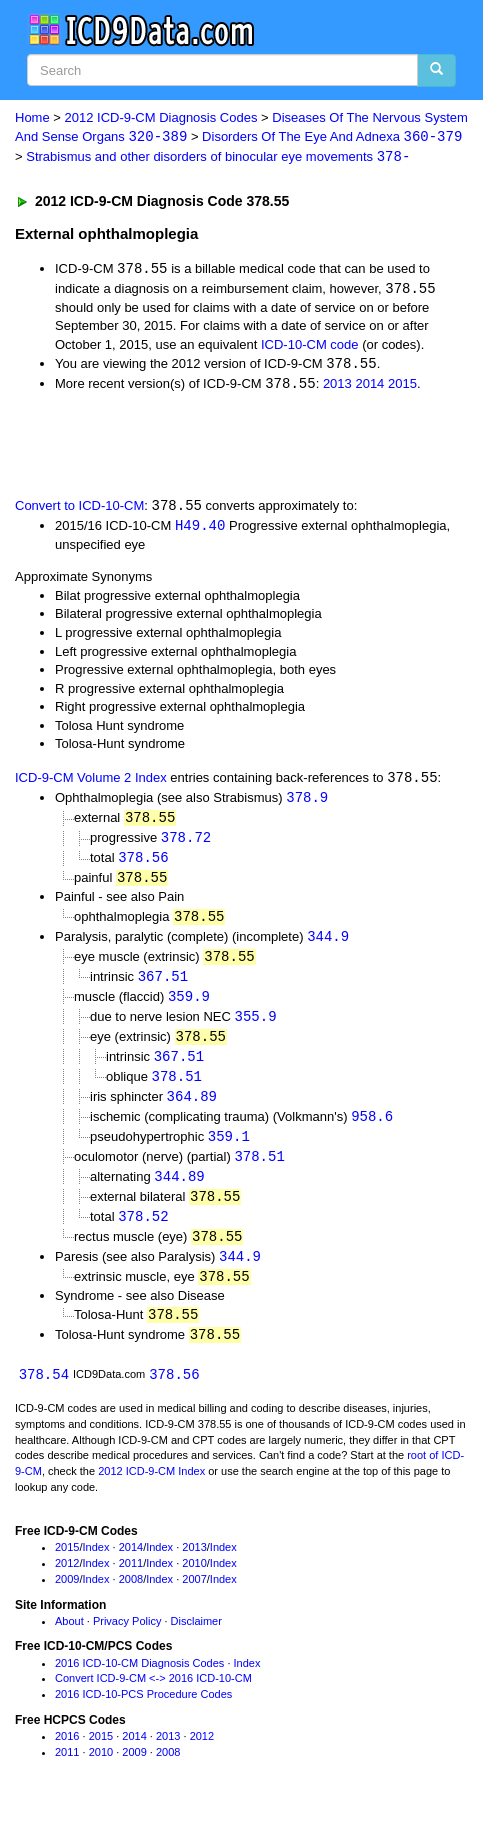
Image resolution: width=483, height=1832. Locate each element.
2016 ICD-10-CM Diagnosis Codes (139, 1683)
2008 (131, 1599)
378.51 (177, 1088)
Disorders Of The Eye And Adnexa (332, 137)
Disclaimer (196, 1641)
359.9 (189, 1006)
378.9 (307, 802)
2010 (194, 1583)
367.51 (163, 985)
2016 (67, 1756)
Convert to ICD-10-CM (79, 509)
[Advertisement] (160, 447)
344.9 (328, 944)
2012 (67, 1583)
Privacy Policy (127, 1641)
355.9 (256, 1026)
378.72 (186, 843)
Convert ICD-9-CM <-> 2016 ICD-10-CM (153, 1699)
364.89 (192, 1108)
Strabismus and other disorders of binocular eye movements (218, 158)
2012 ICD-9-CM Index (151, 1491)
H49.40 (200, 529)
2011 (131, 1583)
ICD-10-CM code (310, 346)
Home (32, 117)
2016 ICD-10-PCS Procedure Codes (143, 1714)
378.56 (143, 864)
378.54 (44, 1394)
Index (96, 1568)
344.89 (179, 1191)
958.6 (372, 1129)
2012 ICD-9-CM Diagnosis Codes (161, 117)
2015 (402, 387)
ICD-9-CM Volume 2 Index (91, 782)
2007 (194, 1599)
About (69, 1641)
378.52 (143, 1232)
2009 (67, 1599)
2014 (369, 387)
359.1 (229, 1150)
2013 (337, 387)
